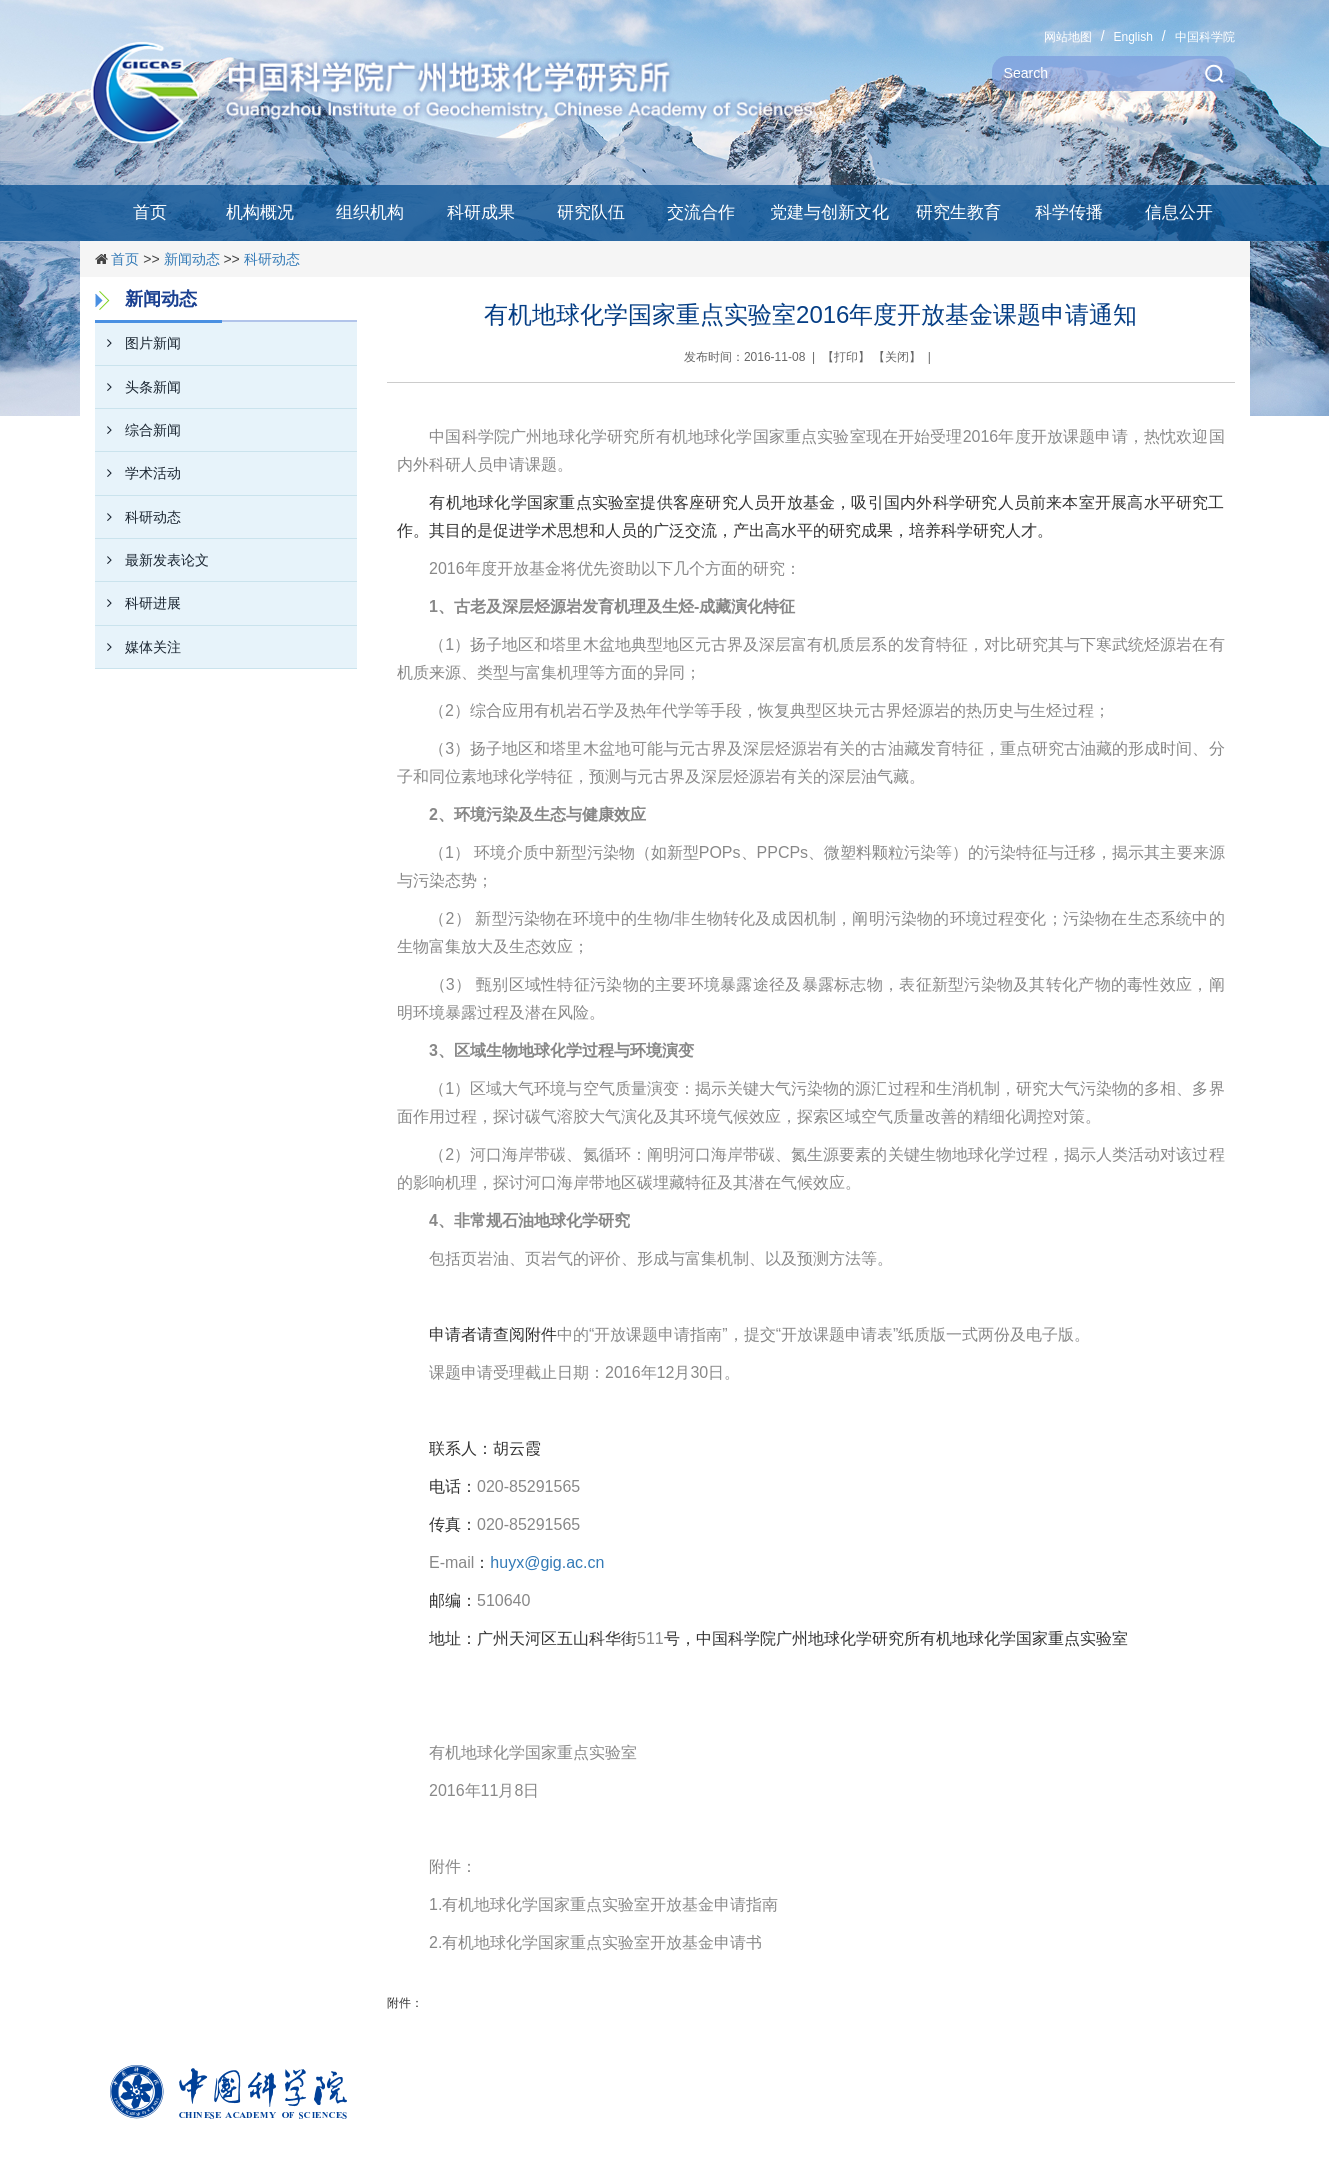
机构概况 (260, 212)
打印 (846, 357)
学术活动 (138, 473)
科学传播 (1069, 212)
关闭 (897, 357)
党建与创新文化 (829, 212)
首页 (150, 212)
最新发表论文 (152, 560)
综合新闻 (138, 430)
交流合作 (701, 212)
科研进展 (138, 603)
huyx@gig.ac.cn (547, 1562)
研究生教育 (958, 212)
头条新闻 (138, 387)
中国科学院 (1205, 37)
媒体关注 (138, 647)
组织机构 (370, 212)
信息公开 (1179, 212)
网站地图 (1068, 37)
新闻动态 (192, 259)
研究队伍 (591, 212)
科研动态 (272, 259)
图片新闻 (138, 343)
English (1132, 37)
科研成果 (481, 212)
